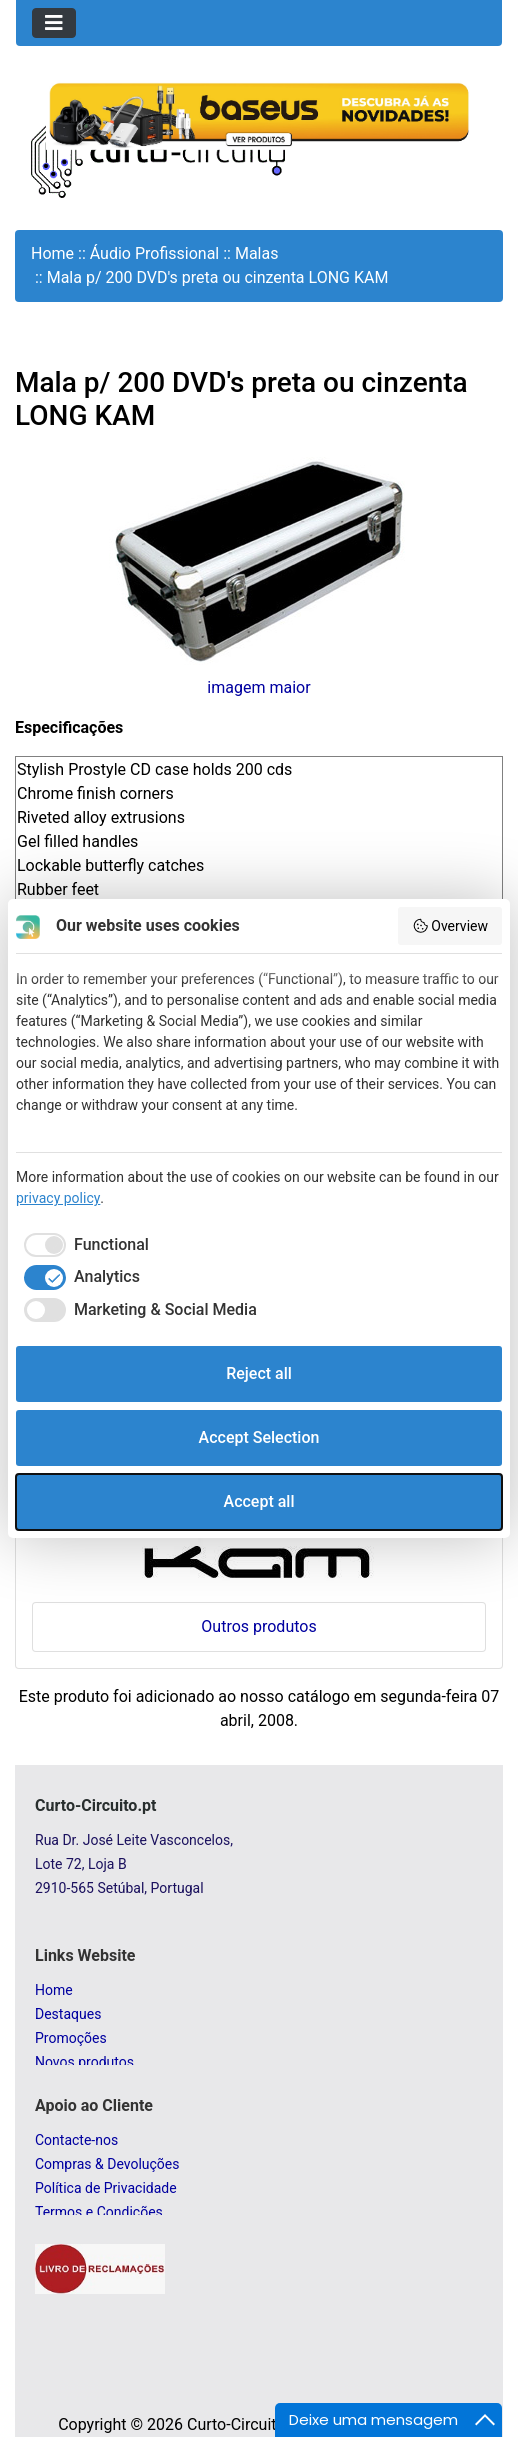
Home (52, 253)
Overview (450, 926)
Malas (257, 253)
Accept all (259, 1501)
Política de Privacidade (106, 2188)
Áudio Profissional (155, 253)
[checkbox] (82, 1245)
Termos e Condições (99, 2212)
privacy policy (58, 1198)
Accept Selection (259, 1437)
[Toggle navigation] (54, 23)
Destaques (68, 2014)
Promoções (71, 2038)
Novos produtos (84, 2062)
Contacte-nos (76, 2140)
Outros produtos (258, 1626)
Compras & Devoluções (107, 2164)
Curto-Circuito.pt (245, 2424)
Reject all (259, 1373)
